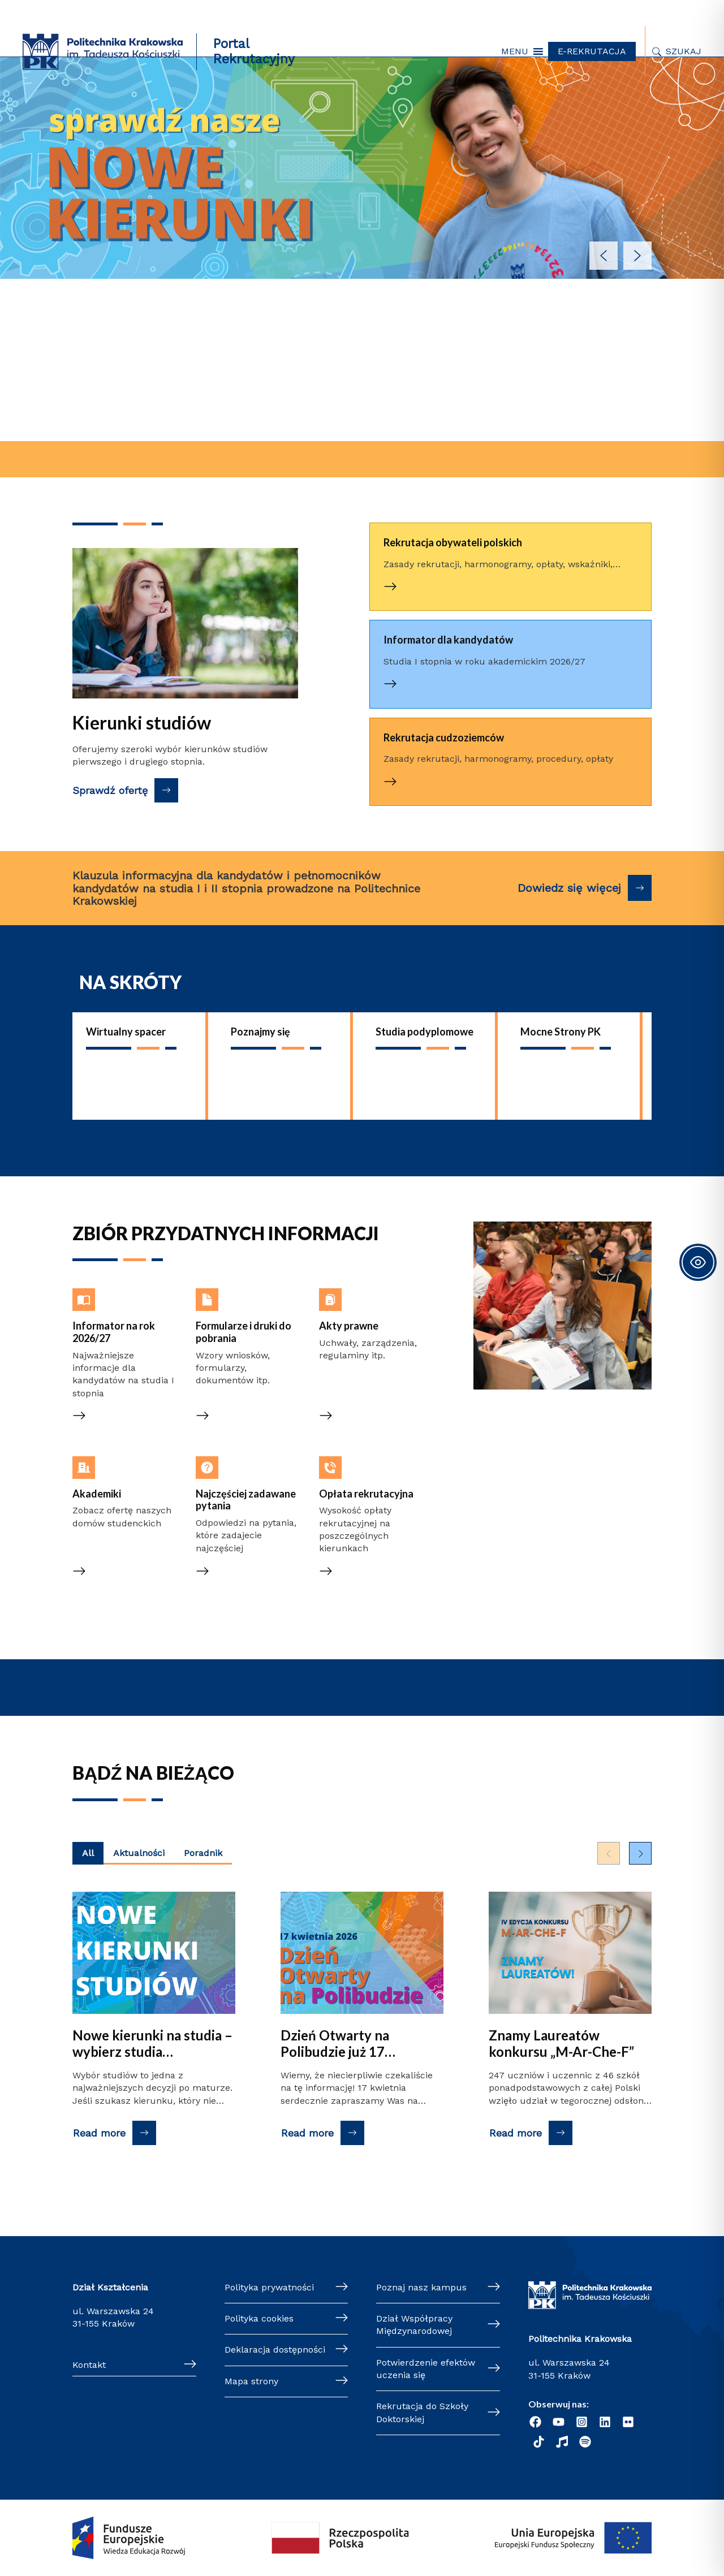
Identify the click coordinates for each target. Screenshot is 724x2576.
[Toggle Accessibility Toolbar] (698, 1262)
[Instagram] (582, 2422)
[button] (514, 51)
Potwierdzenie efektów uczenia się (425, 2368)
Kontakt (89, 2364)
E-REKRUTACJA (592, 51)
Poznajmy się (260, 1031)
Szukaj (683, 51)
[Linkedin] (605, 2422)
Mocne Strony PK (560, 1031)
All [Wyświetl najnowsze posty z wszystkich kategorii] (88, 1853)
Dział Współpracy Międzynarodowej (414, 2324)
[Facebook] (535, 2422)
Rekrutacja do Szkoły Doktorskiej (422, 2412)
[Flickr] (628, 2422)
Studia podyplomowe (424, 1031)
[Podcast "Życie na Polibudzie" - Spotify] (585, 2442)
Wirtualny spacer (126, 1031)
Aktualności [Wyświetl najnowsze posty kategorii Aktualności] (139, 1853)
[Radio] (562, 2442)
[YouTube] (558, 2422)
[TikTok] (539, 2442)
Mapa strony (251, 2381)
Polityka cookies (259, 2318)
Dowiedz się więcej (569, 888)
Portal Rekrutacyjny (254, 51)
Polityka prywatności (269, 2287)
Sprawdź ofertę (110, 790)
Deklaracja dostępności (275, 2349)
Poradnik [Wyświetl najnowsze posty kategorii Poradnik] (203, 1853)
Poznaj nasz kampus (421, 2287)
